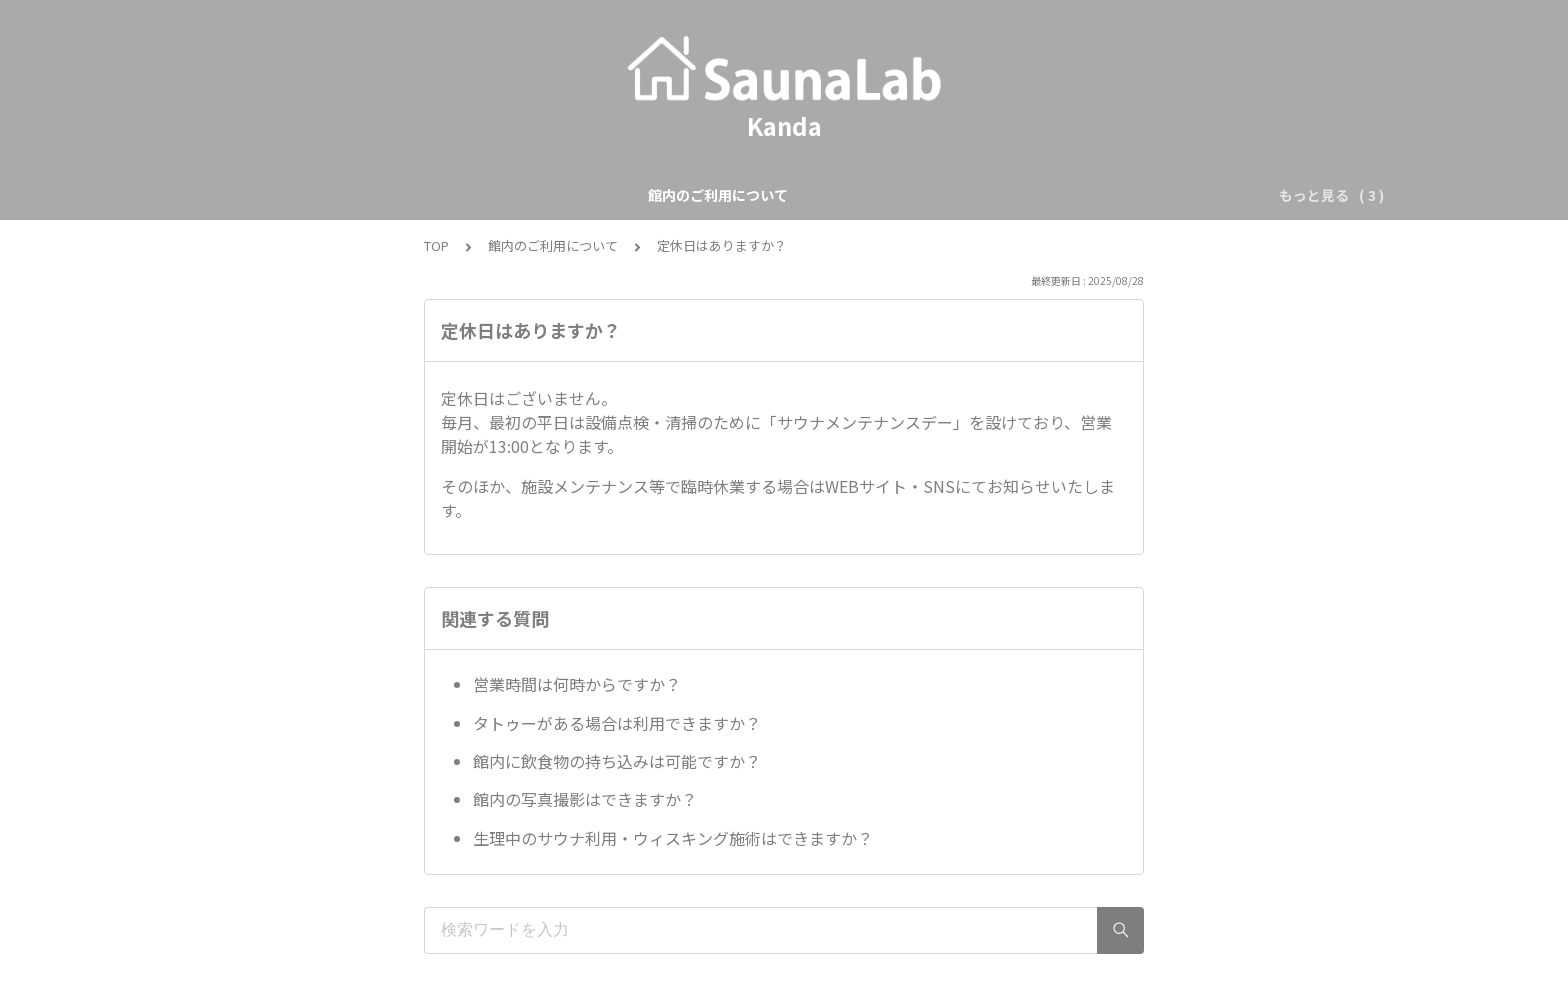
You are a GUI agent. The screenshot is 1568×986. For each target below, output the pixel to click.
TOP (436, 245)
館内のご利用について (609, 195)
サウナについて (882, 195)
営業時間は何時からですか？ (577, 684)
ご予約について (756, 195)
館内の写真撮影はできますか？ (585, 799)
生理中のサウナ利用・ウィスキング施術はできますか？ (673, 838)
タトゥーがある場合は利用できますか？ (617, 723)
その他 (980, 195)
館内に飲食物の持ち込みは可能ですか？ (617, 761)
